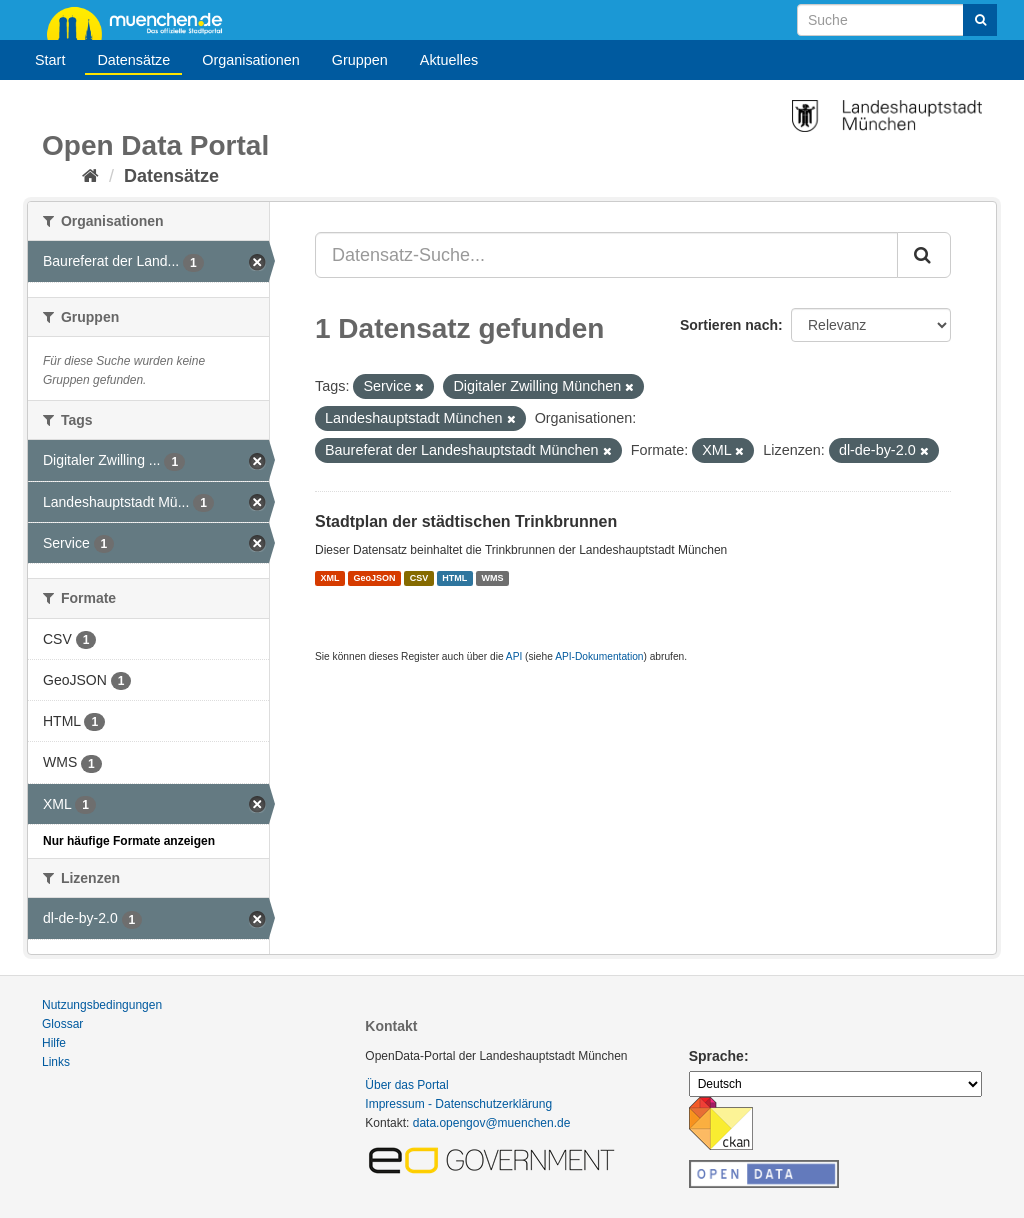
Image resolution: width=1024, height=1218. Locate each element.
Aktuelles (449, 60)
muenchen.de (142, 22)
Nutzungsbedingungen (102, 1005)
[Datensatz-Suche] (897, 20)
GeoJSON (375, 578)
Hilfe (54, 1043)
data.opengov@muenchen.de (492, 1123)
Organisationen (251, 60)
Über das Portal (406, 1085)
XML (329, 578)
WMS (492, 578)
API (514, 656)
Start (50, 60)
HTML (454, 578)
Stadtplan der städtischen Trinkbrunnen (466, 521)
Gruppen (360, 60)
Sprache (716, 1056)
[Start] (90, 176)
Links (56, 1062)
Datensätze (133, 60)
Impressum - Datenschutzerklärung (458, 1104)
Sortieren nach (729, 325)
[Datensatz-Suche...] (606, 255)
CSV (419, 578)
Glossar (62, 1024)
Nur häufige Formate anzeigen (129, 841)
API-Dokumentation (599, 656)
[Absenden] (980, 20)
